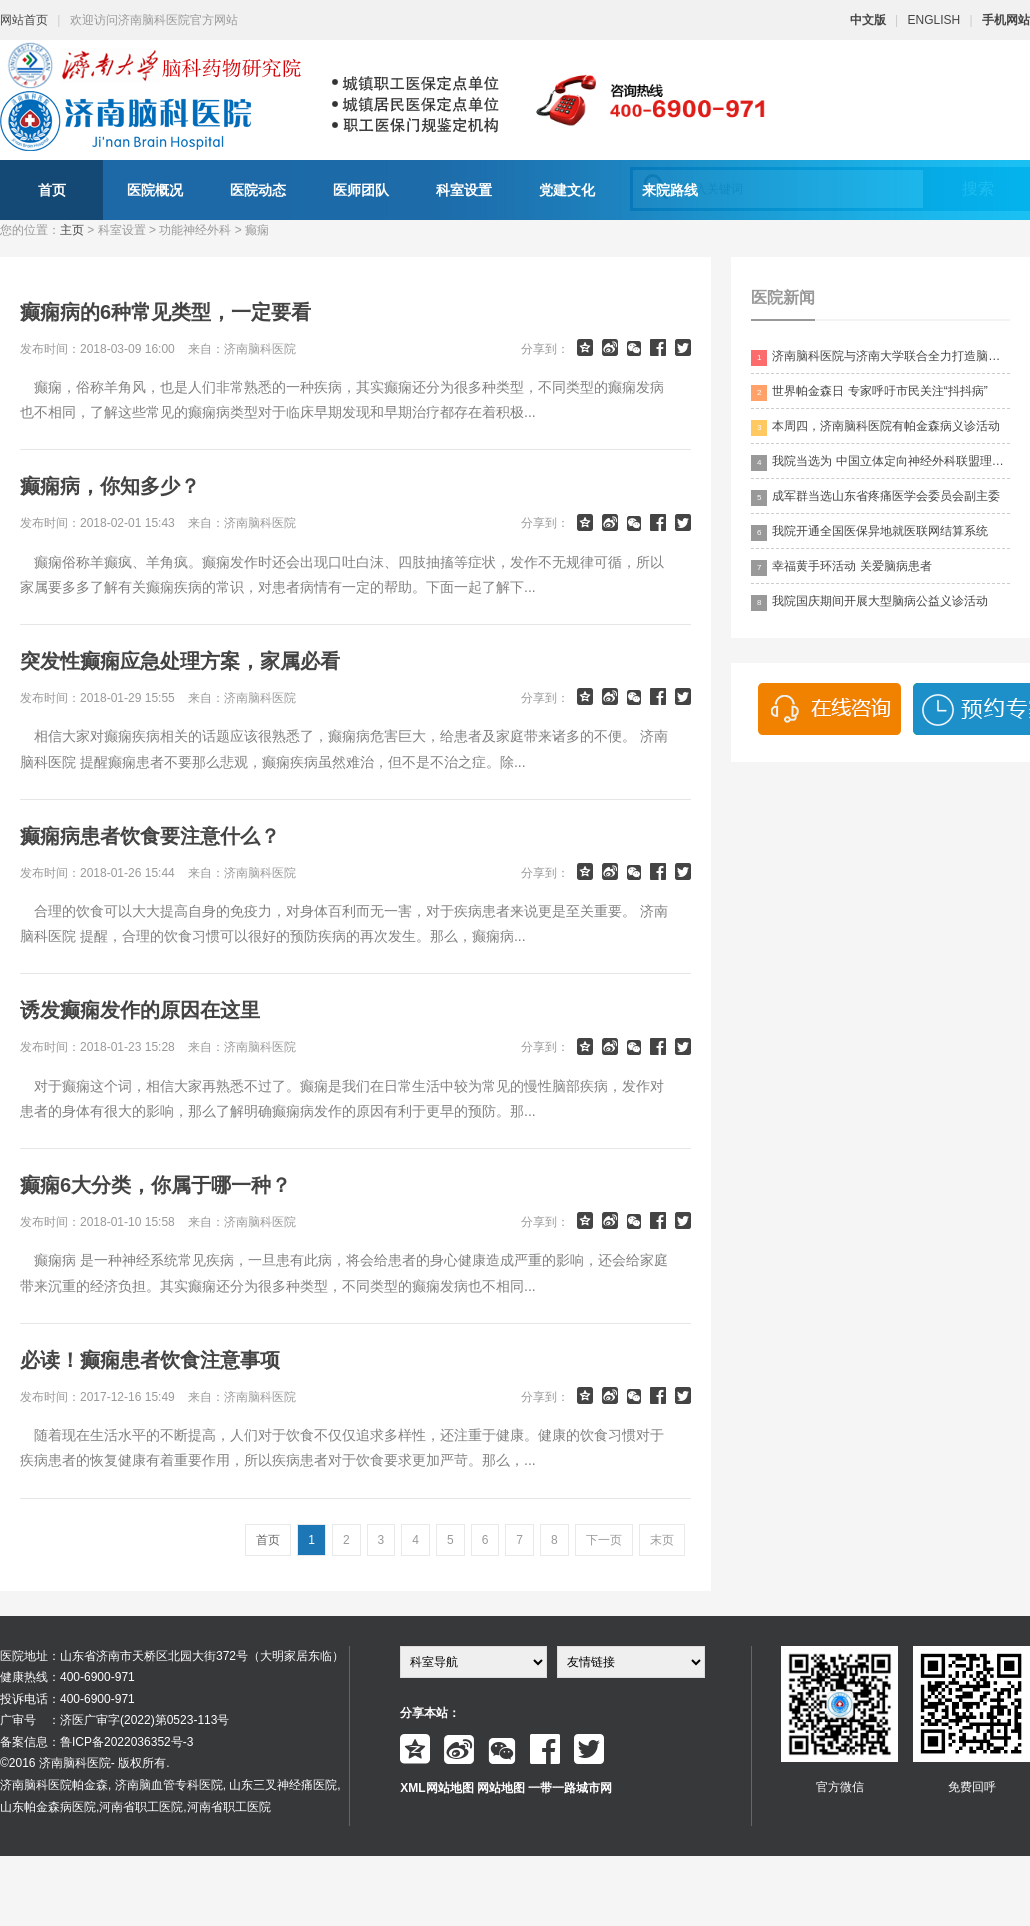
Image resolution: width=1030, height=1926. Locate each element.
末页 (662, 1540)
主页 (72, 230)
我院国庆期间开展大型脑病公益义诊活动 (869, 602)
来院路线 (670, 190)
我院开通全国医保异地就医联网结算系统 (869, 532)
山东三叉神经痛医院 (283, 1785)
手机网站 (1006, 20)
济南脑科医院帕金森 (54, 1785)
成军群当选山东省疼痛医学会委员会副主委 (875, 497)
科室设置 (464, 190)
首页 (52, 190)
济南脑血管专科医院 (169, 1785)
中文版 (868, 20)
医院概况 (155, 190)
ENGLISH (934, 20)
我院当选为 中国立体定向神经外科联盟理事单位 (880, 462)
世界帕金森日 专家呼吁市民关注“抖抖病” (869, 392)
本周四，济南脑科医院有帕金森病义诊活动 (875, 427)
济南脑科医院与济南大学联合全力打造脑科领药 (880, 357)
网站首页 (24, 20)
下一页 (604, 1540)
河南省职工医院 (141, 1807)
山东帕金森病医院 (48, 1807)
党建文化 (567, 190)
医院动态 (258, 190)
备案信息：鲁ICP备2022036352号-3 (96, 1742)
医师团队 (361, 190)
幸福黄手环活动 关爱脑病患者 (841, 567)
